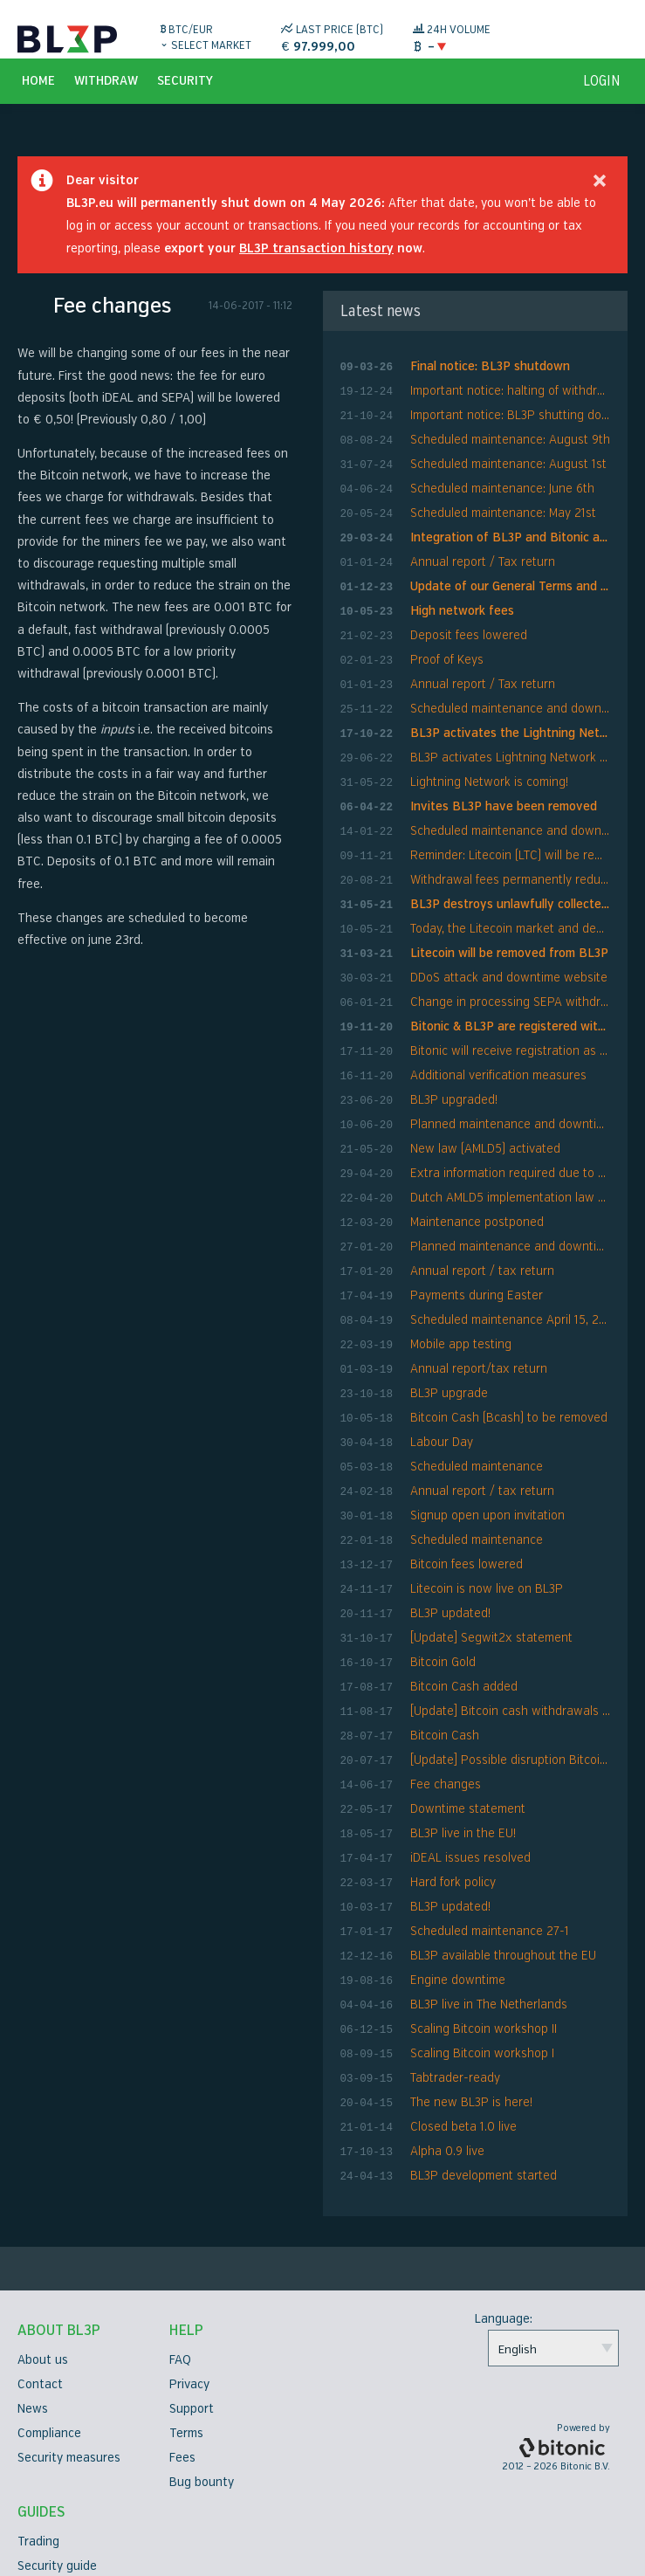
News (32, 2297)
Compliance (49, 2322)
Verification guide (65, 2479)
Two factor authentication (91, 2504)
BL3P (67, 39)
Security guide (57, 2455)
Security (185, 101)
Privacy (189, 2273)
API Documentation (71, 2528)
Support (191, 2297)
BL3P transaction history (316, 268)
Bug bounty (201, 2371)
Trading (38, 2430)
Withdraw (106, 101)
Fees (182, 2346)
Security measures (68, 2346)
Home (38, 101)
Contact (40, 2273)
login (602, 101)
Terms (186, 2322)
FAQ (180, 2249)
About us (42, 2249)
